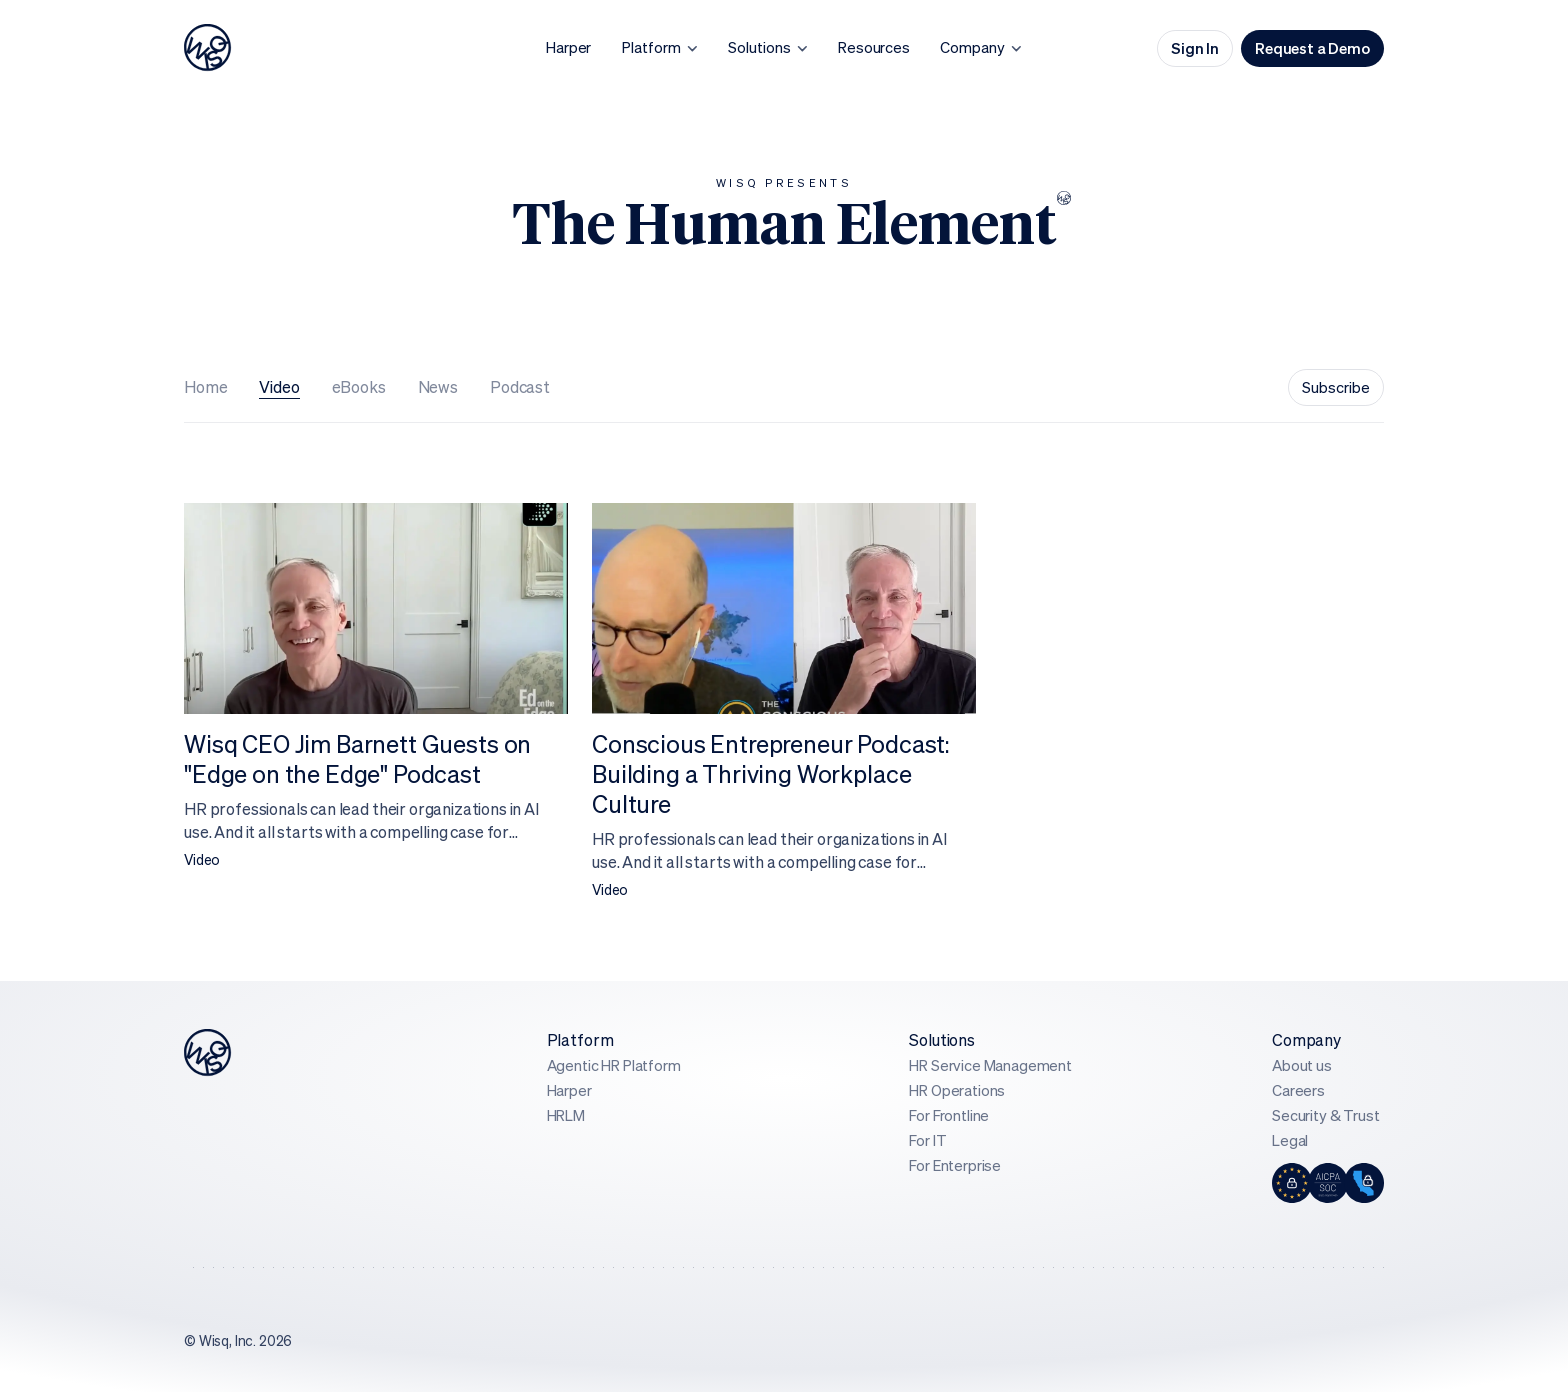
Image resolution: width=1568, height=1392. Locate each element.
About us (1302, 1065)
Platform (580, 1040)
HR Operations (957, 1090)
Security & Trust (1325, 1115)
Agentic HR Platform (614, 1065)
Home (205, 387)
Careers (1298, 1090)
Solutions (942, 1040)
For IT (927, 1140)
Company (1306, 1040)
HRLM (566, 1115)
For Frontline (949, 1115)
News (438, 387)
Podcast (520, 387)
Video (279, 387)
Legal (1290, 1140)
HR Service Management (990, 1065)
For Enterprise (955, 1165)
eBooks (359, 387)
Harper (569, 1090)
